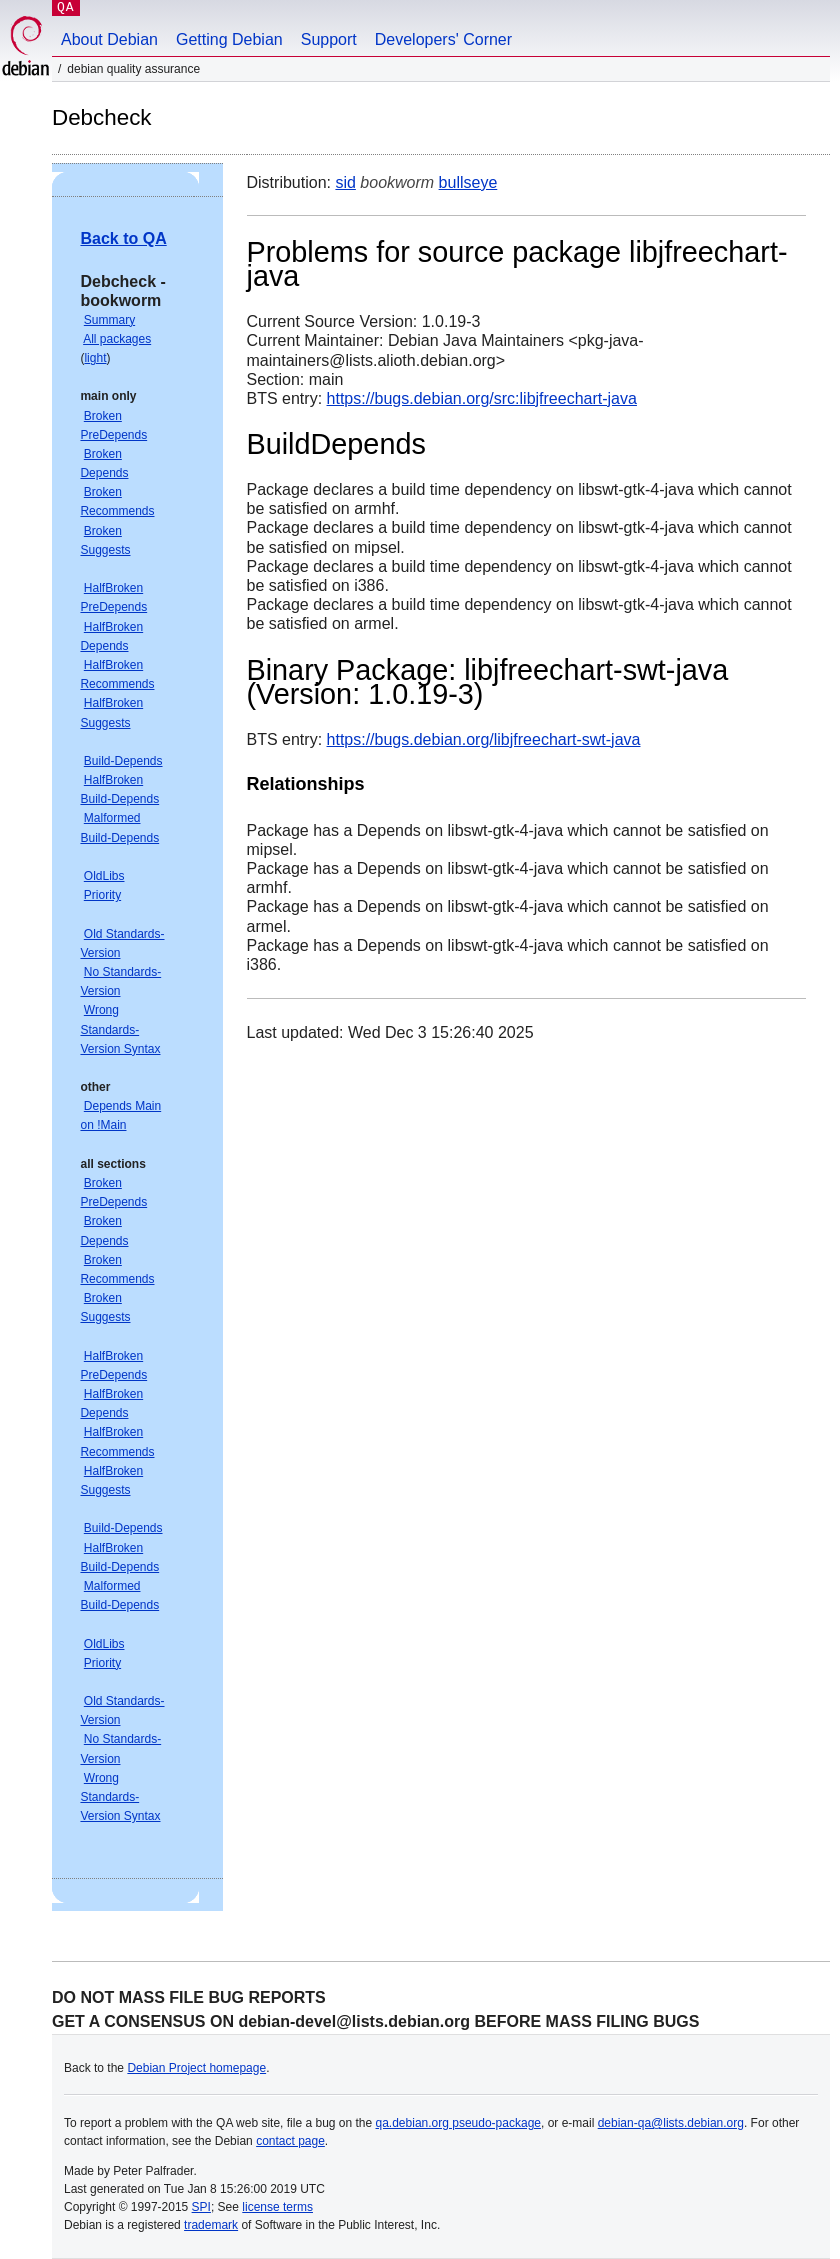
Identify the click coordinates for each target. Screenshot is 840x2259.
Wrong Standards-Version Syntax (120, 1029)
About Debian (109, 39)
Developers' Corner (443, 39)
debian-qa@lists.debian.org (671, 2123)
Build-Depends (123, 761)
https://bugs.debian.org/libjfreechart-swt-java (484, 739)
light (95, 358)
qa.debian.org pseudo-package (458, 2123)
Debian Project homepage (196, 2068)
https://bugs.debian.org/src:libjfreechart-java (482, 398)
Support (329, 39)
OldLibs (104, 876)
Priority (102, 895)
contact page (290, 2141)
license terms (277, 2207)
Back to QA (123, 238)
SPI (201, 2207)
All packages (117, 339)
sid (345, 182)
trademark (211, 2225)
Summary (109, 320)
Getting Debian (229, 39)
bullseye (468, 182)
